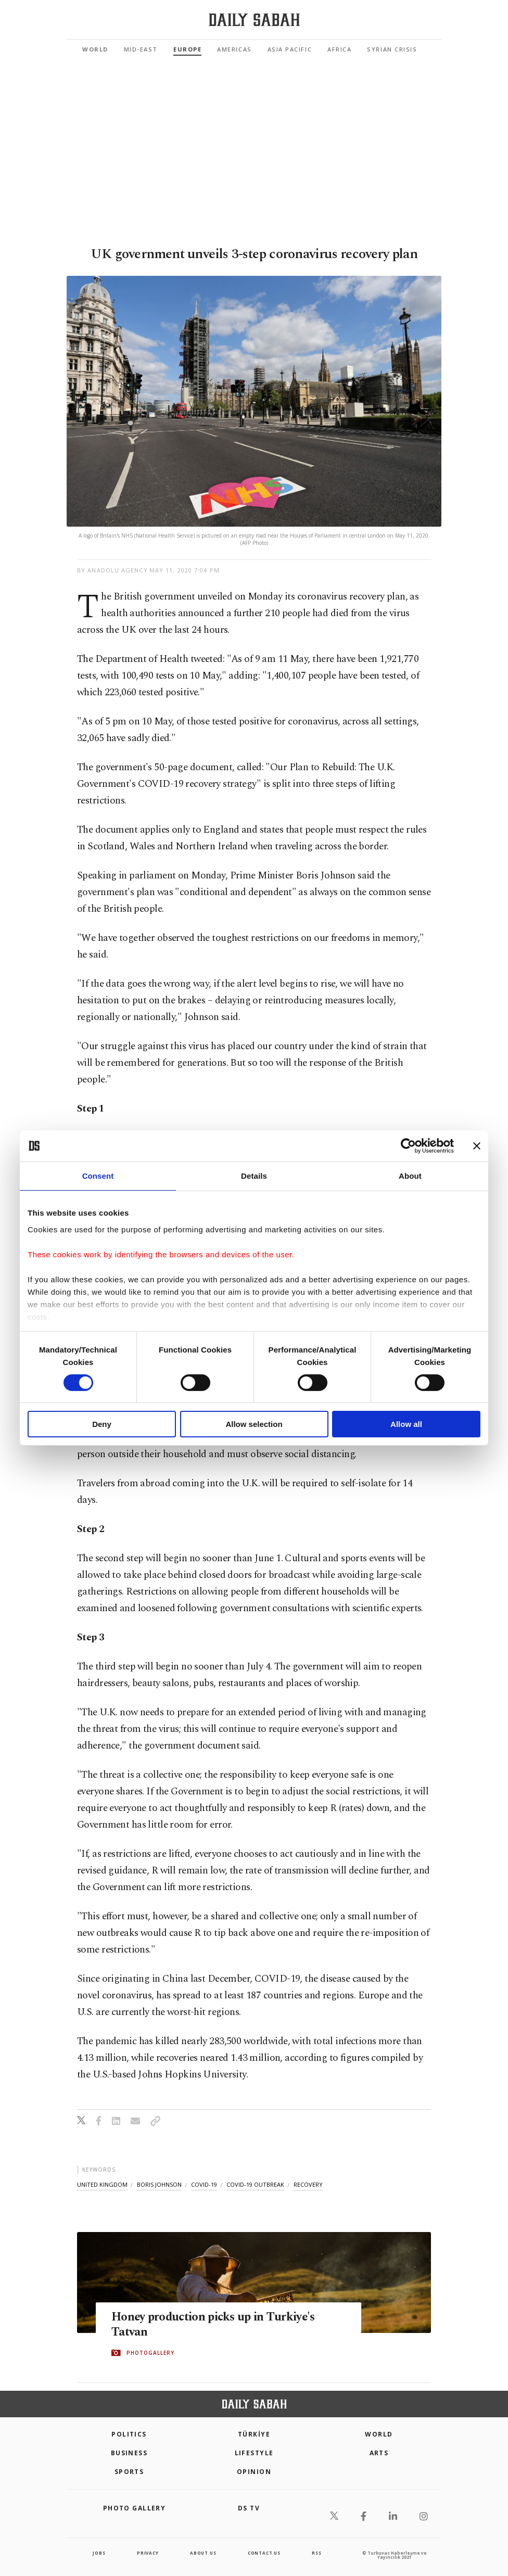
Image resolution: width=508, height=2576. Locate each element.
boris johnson (159, 2184)
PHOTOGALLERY (150, 2353)
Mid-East (141, 49)
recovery (308, 2184)
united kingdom (102, 2184)
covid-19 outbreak (255, 2184)
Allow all (406, 1424)
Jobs (99, 2553)
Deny (101, 1424)
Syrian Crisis (392, 49)
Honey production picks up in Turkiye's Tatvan (221, 2324)
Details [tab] (254, 1175)
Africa (339, 49)
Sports (129, 2471)
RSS (316, 2553)
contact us (264, 2553)
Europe (187, 49)
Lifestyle (254, 2453)
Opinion (254, 2471)
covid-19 (204, 2184)
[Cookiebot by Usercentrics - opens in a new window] (408, 1146)
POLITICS (129, 2434)
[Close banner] (476, 1146)
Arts (379, 2453)
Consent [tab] (98, 1175)
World (95, 49)
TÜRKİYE (254, 2434)
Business (129, 2453)
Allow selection (253, 1424)
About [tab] (410, 1175)
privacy (148, 2553)
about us (203, 2553)
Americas (234, 49)
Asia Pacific (290, 49)
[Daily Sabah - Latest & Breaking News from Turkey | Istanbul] (254, 20)
